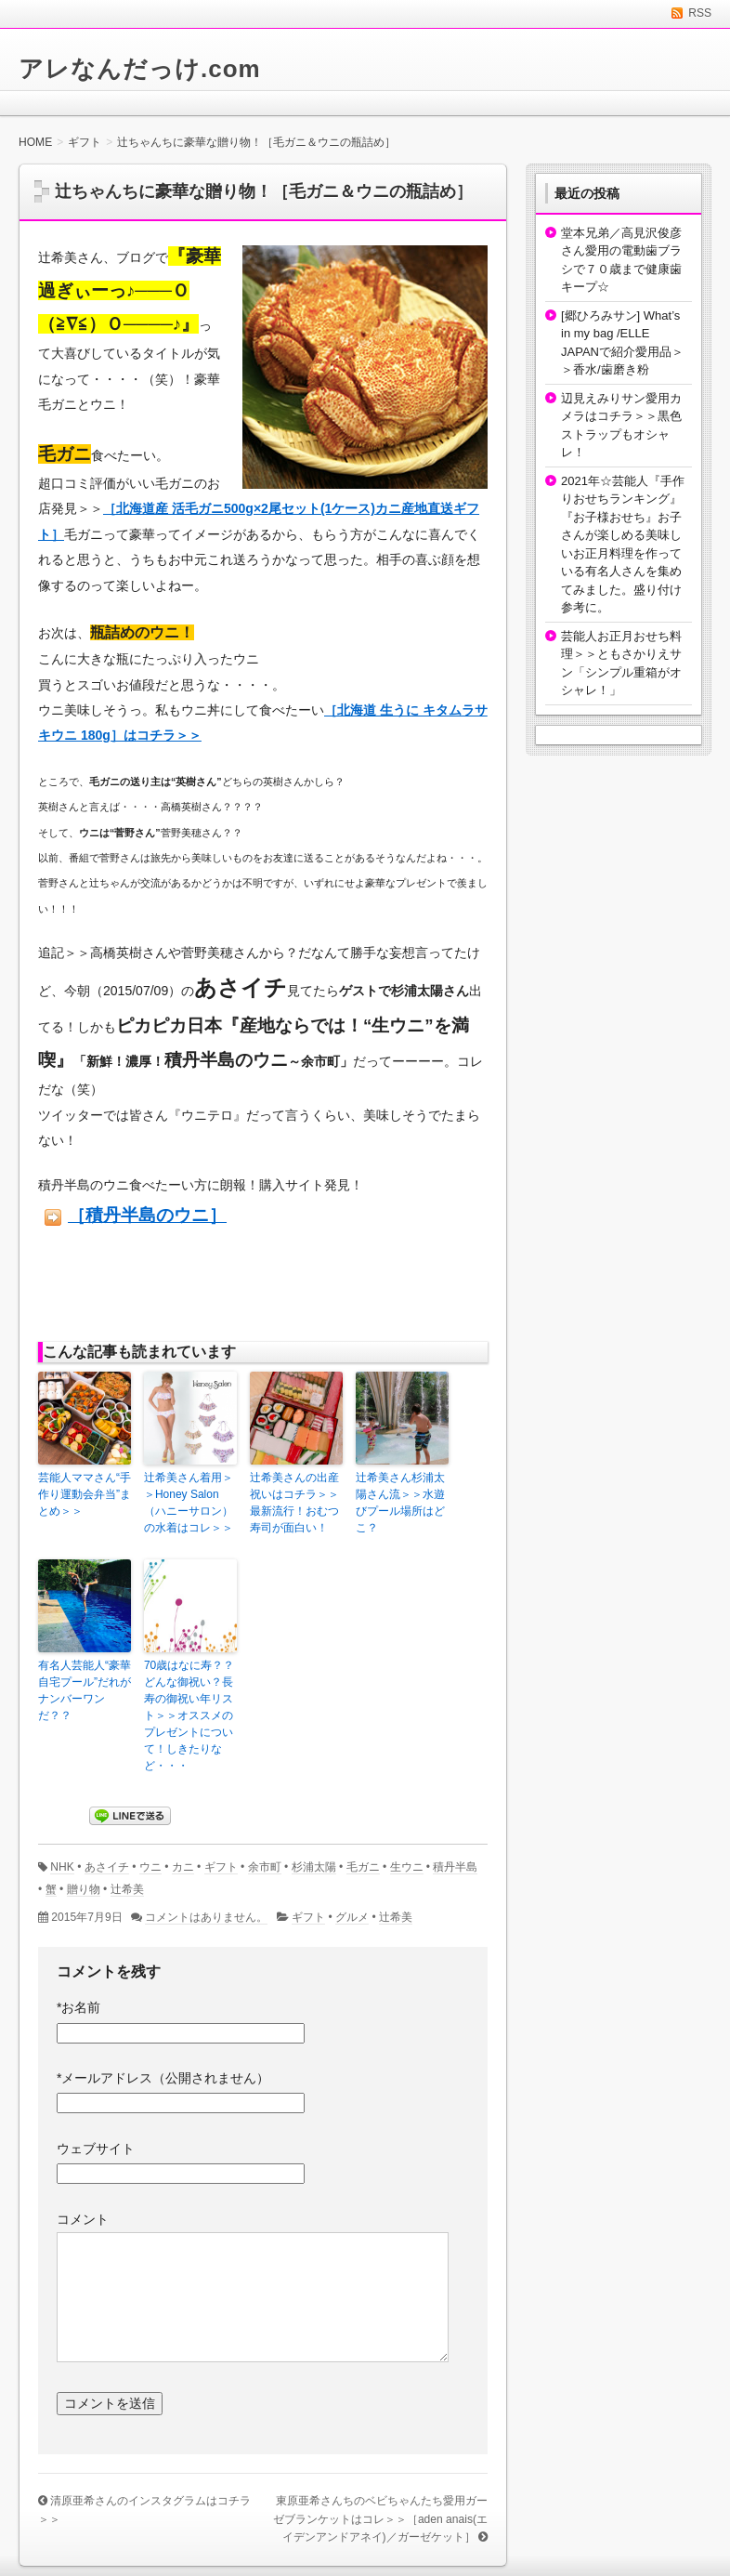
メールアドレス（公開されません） (163, 2077)
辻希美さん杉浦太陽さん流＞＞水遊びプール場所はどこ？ (400, 1502)
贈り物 (83, 1889)
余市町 (264, 1866)
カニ (183, 1866)
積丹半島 (455, 1866)
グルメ (352, 1917)
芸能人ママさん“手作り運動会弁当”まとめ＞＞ (84, 1494)
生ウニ (407, 1866)
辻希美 (127, 1889)
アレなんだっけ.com (140, 69)
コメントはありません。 (206, 1917)
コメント (83, 2219)
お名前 (78, 2007)
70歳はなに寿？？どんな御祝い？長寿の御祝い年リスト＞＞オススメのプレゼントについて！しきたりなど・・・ (189, 1715)
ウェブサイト (96, 2148)
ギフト (221, 1866)
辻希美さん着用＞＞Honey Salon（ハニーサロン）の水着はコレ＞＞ (188, 1502)
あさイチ (107, 1866)
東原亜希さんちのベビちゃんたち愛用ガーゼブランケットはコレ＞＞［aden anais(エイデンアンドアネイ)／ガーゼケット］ (380, 2518)
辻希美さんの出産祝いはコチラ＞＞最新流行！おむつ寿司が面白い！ (294, 1502)
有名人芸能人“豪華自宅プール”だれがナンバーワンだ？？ (84, 1690)
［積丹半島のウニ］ (147, 1215)
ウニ (150, 1866)
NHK (62, 1866)
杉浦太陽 (314, 1866)
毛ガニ (363, 1866)
